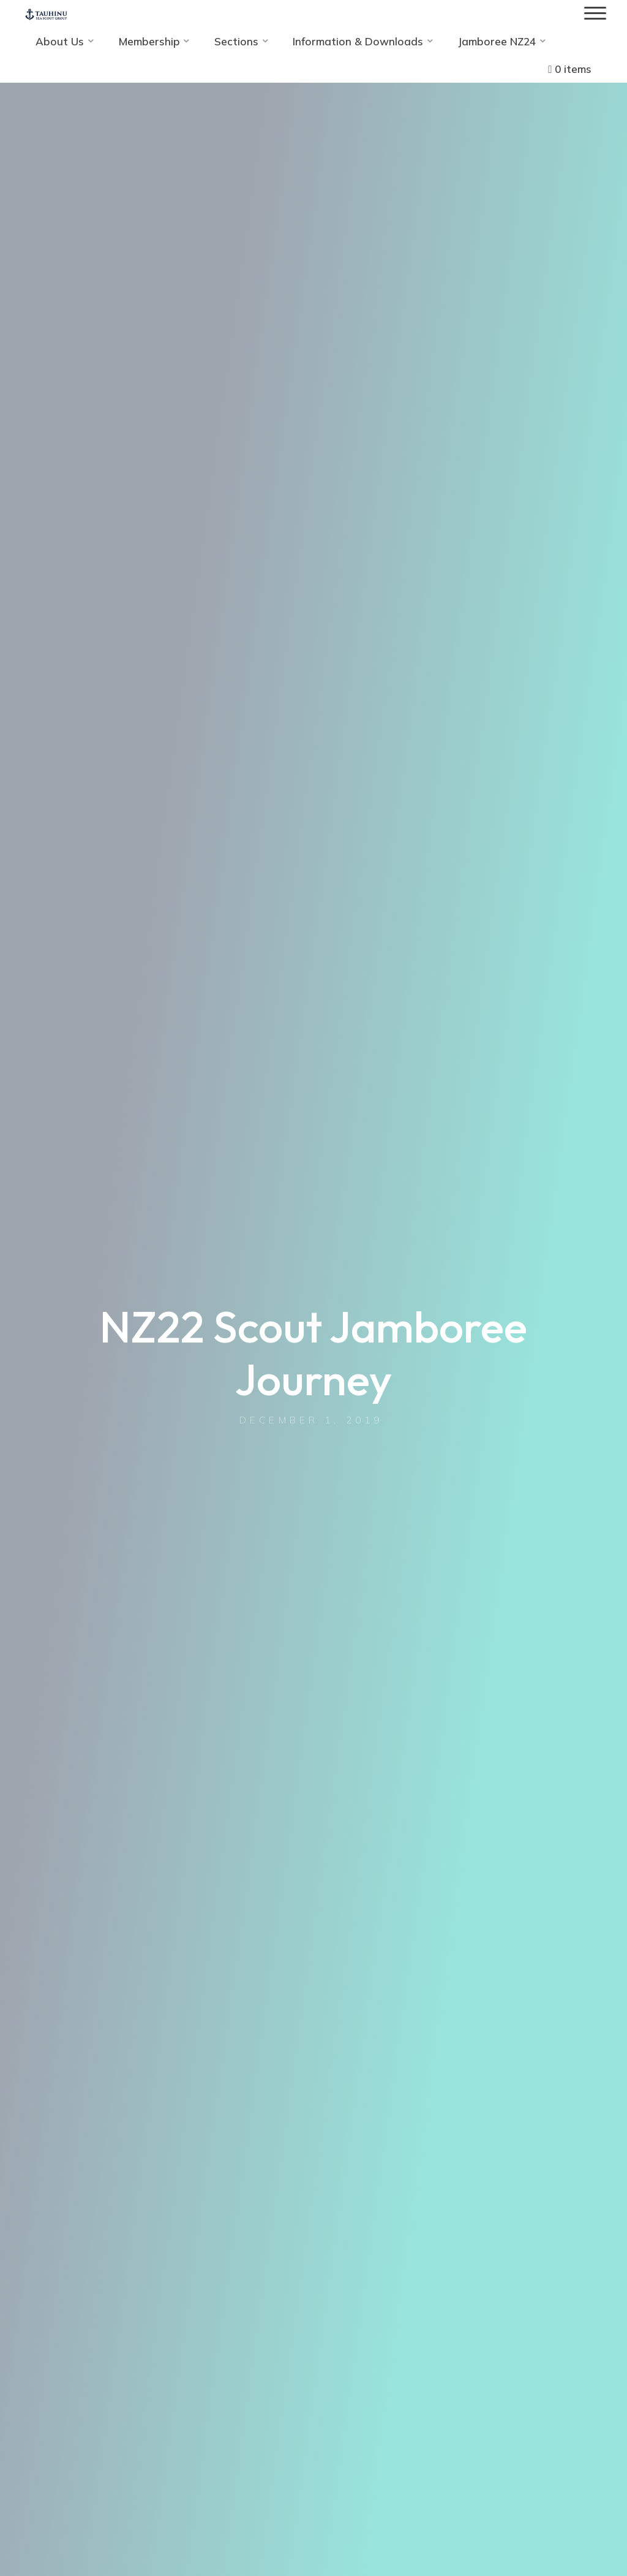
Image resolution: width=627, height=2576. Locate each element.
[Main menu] (595, 14)
